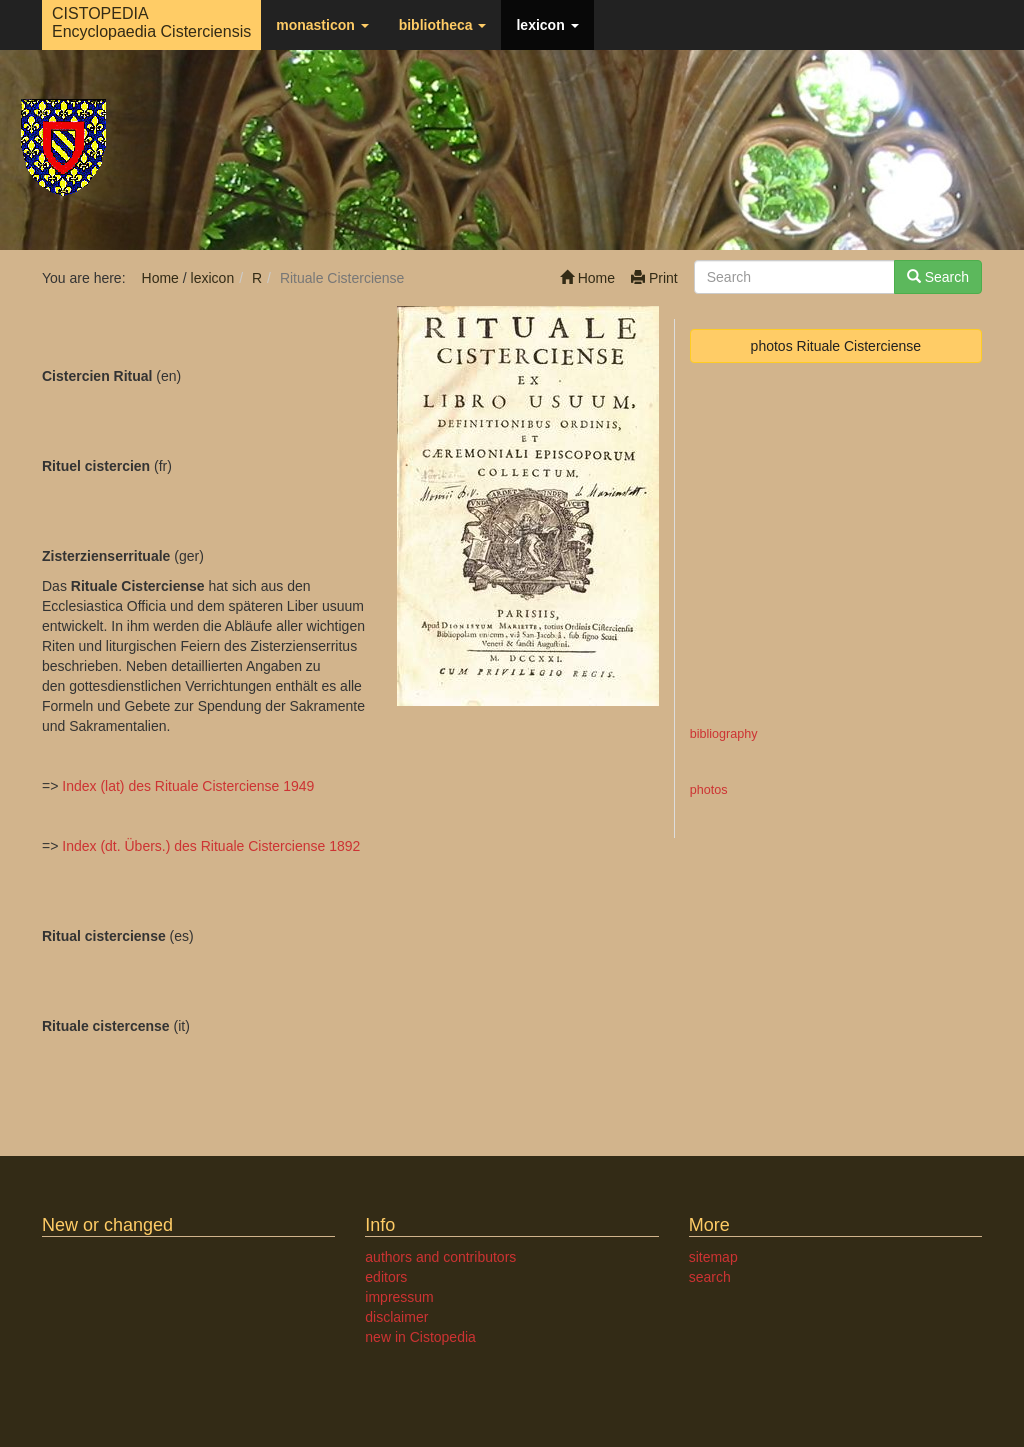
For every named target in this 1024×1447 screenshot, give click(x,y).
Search (938, 277)
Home (587, 278)
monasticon (322, 25)
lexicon (547, 25)
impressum (399, 1297)
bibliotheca (443, 25)
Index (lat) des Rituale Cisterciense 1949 (188, 786)
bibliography (724, 734)
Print (654, 278)
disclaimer (396, 1317)
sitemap (713, 1257)
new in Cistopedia (420, 1337)
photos (709, 790)
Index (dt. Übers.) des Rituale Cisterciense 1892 (211, 846)
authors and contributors (440, 1257)
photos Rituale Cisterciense (836, 346)
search (710, 1277)
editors (386, 1277)
